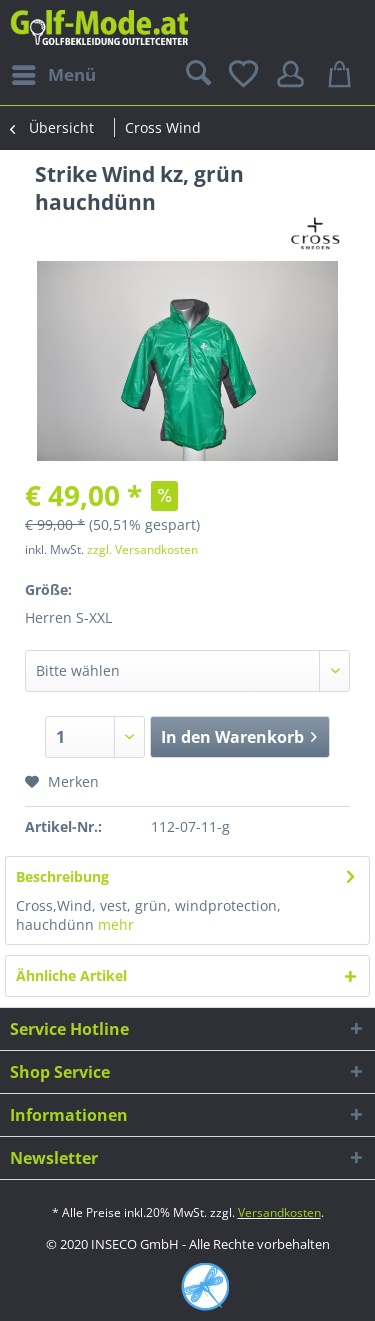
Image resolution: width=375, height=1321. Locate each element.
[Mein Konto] (294, 75)
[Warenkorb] (343, 75)
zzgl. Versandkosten (142, 549)
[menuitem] (53, 75)
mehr (116, 924)
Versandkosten (279, 1212)
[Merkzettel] (245, 75)
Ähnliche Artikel (71, 975)
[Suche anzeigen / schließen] (196, 75)
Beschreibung (62, 876)
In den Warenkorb (239, 734)
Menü (54, 72)
